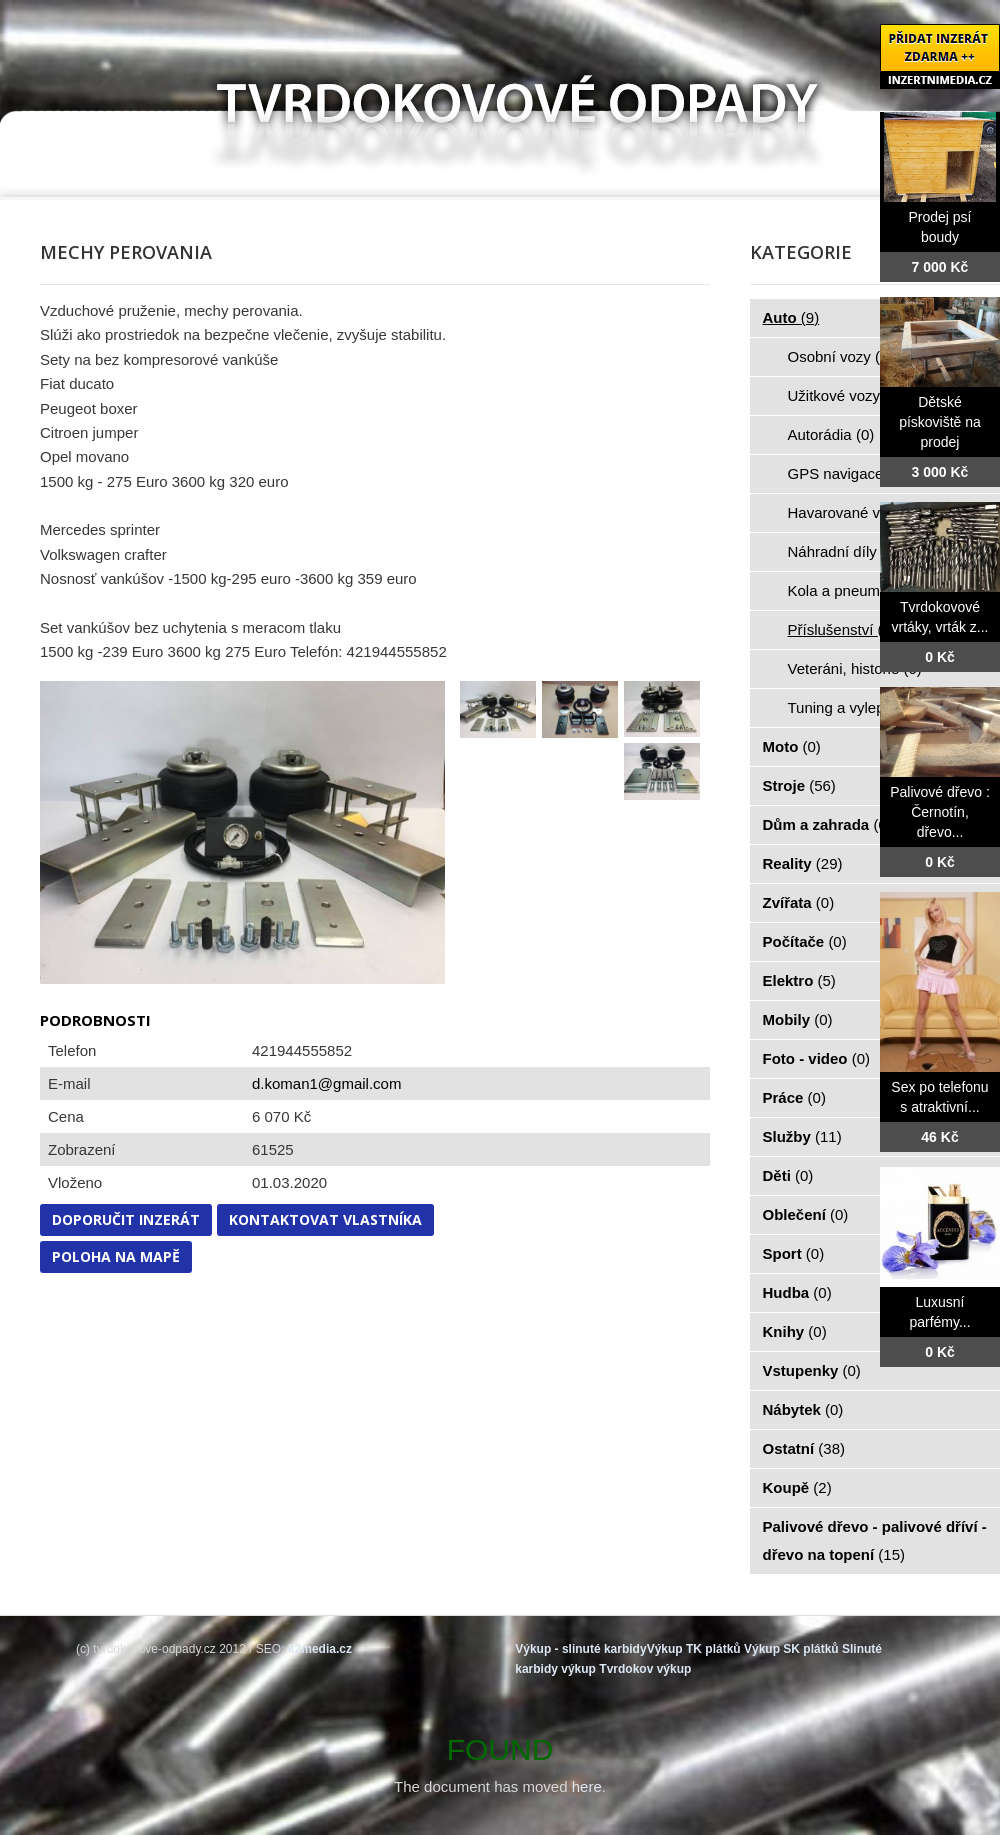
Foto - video (817, 1058)
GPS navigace (847, 473)
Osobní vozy (841, 356)
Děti (788, 1175)
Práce (794, 1097)
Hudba (797, 1292)
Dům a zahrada (827, 824)
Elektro (799, 980)
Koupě (797, 1487)
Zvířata (799, 902)
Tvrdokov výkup (645, 1669)
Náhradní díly (844, 551)
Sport (794, 1253)
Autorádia (831, 434)
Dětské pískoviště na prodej (940, 422)
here (587, 1786)
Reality (803, 863)
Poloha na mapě (116, 1256)
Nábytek (803, 1409)
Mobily (798, 1019)
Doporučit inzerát (126, 1219)
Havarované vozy (857, 512)
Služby (802, 1136)
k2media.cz (320, 1649)
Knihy (795, 1331)
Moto (792, 746)
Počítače (805, 941)
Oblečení (806, 1214)
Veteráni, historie (855, 668)
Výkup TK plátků (694, 1649)
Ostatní (804, 1448)
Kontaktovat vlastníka (325, 1219)
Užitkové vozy (845, 395)
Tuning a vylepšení (862, 707)
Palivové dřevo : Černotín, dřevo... (940, 812)
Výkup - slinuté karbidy (580, 1649)
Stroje (799, 785)
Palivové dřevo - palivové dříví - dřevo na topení (875, 1540)
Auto (791, 317)
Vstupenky (812, 1370)
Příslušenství (842, 629)
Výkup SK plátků (791, 1649)
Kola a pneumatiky (861, 590)
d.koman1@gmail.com (326, 1083)
